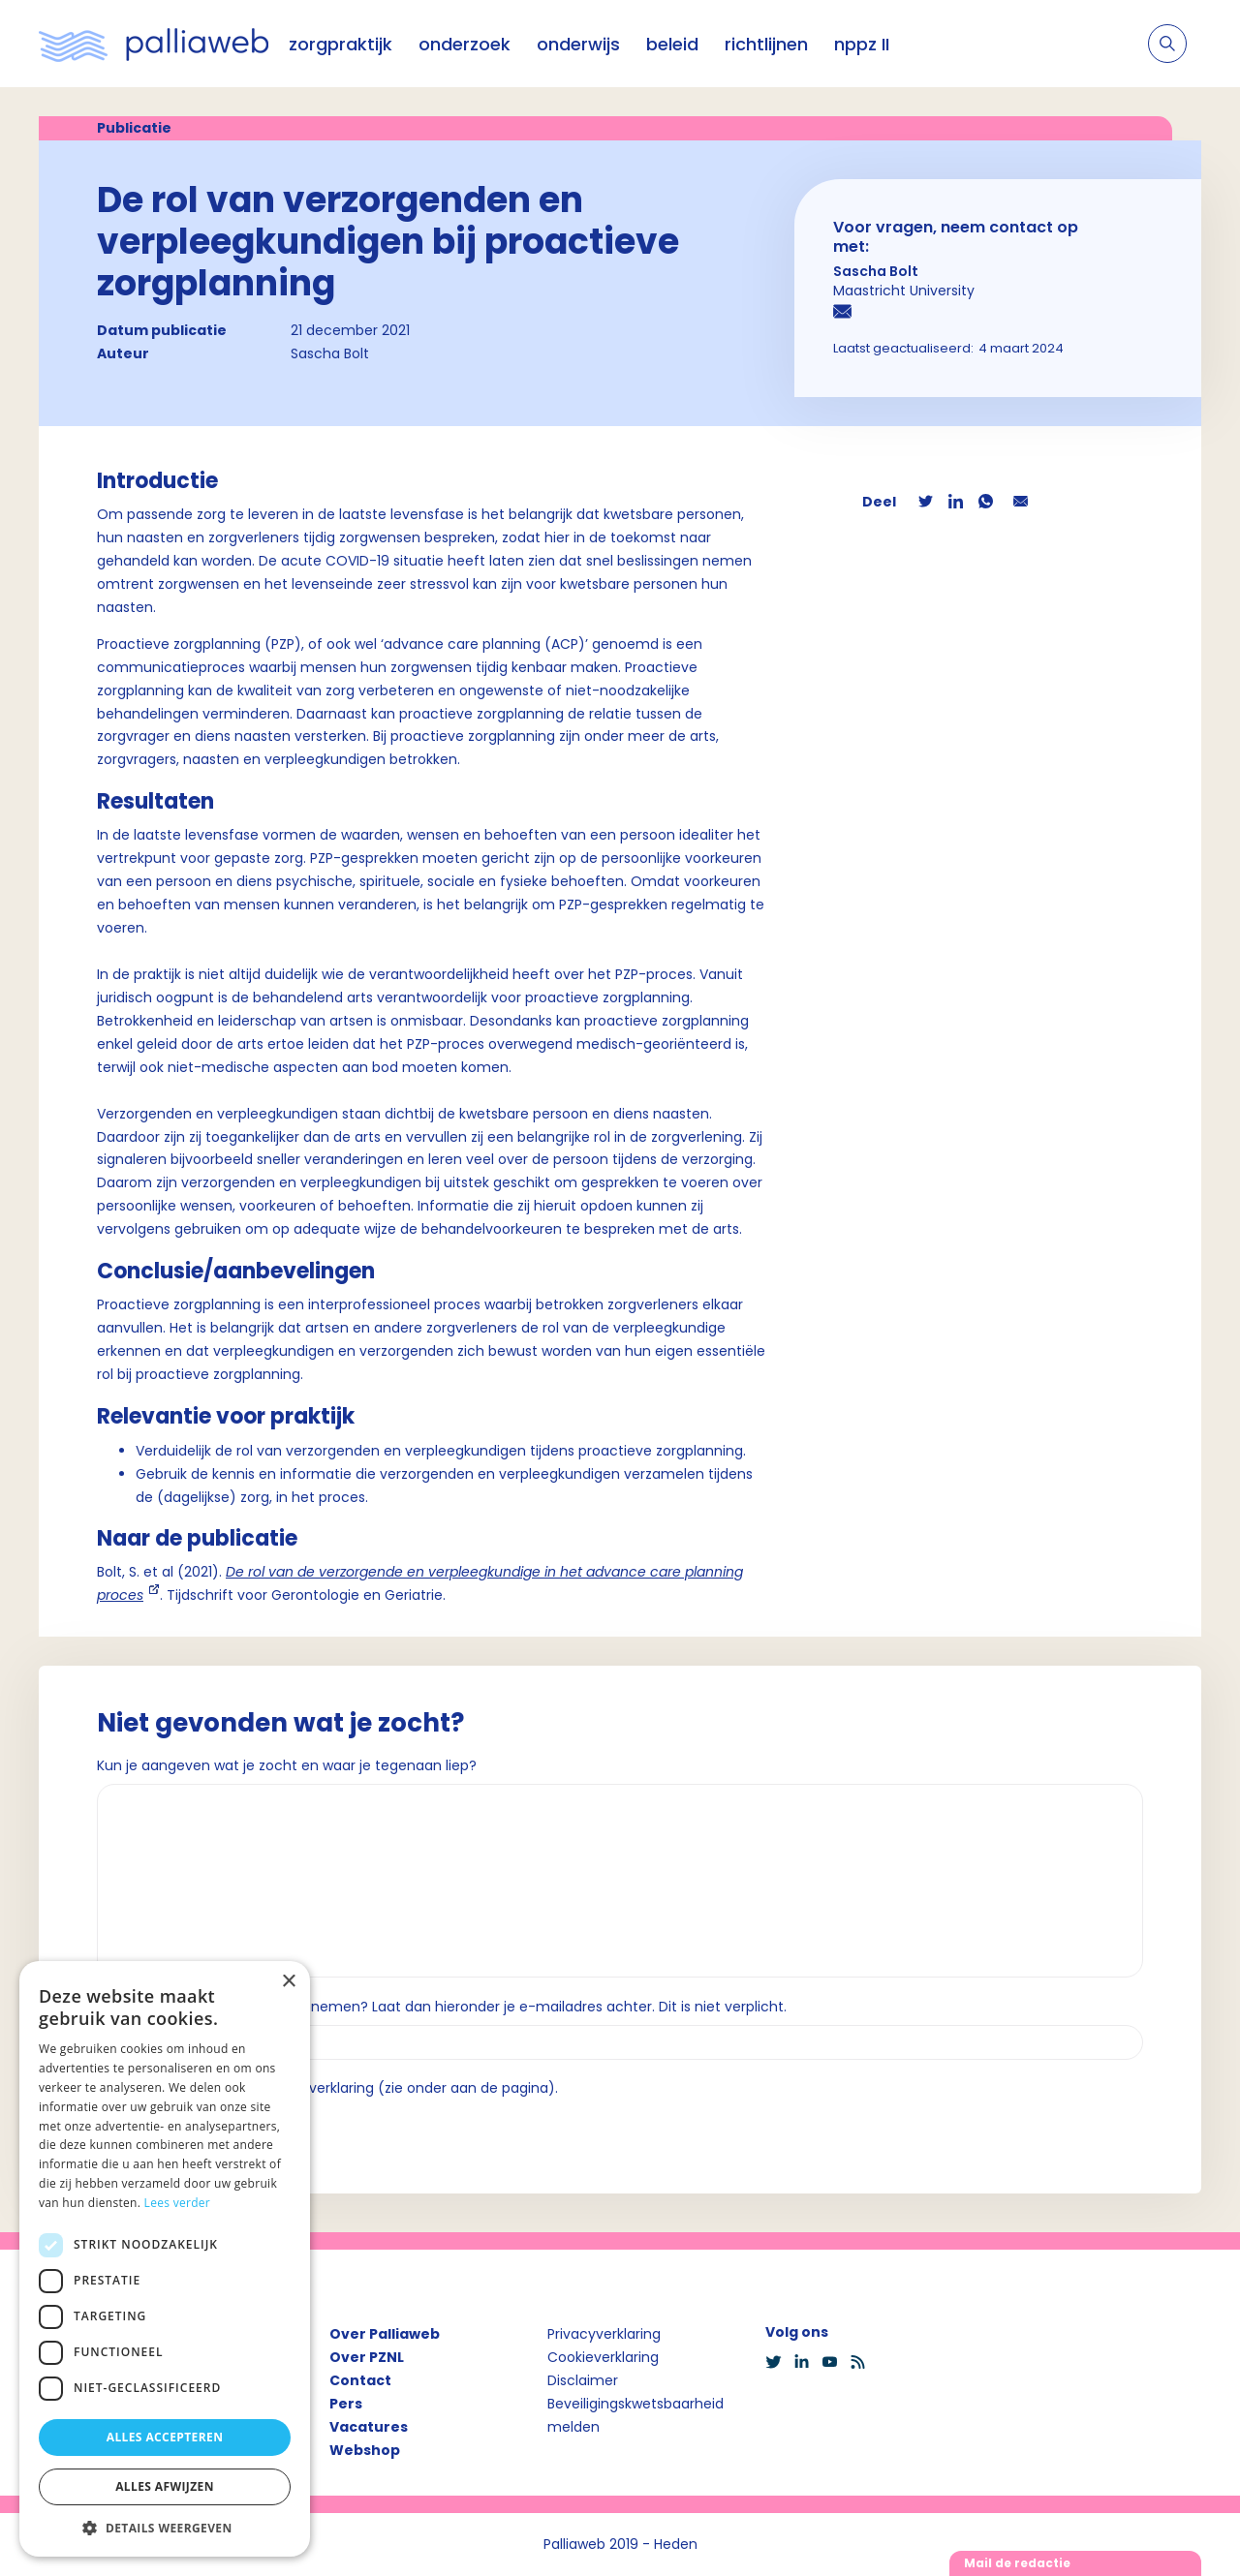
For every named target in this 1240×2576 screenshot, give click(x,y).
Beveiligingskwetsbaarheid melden (635, 2415)
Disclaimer (582, 2380)
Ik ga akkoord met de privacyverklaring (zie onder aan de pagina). (335, 2088)
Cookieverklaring (603, 2357)
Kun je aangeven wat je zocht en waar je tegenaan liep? (287, 1765)
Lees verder (177, 2202)
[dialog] (164, 2259)
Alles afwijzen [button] (164, 2486)
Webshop (364, 2450)
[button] (165, 2527)
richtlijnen (766, 44)
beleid (672, 44)
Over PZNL (366, 2357)
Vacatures (368, 2427)
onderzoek (464, 44)
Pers (345, 2403)
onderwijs (578, 44)
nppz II (861, 44)
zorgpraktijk (340, 44)
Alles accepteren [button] (165, 2437)
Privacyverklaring (604, 2334)
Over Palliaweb (384, 2334)
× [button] (288, 1982)
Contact (360, 2380)
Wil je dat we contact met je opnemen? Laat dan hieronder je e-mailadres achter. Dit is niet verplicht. (442, 2006)
